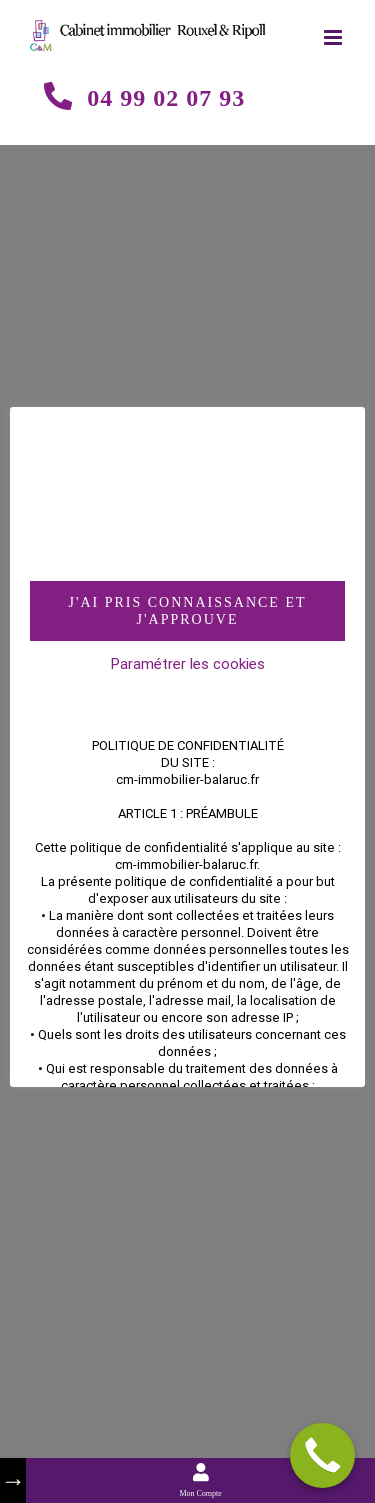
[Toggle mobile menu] (334, 37)
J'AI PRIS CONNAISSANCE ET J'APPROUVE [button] (187, 611)
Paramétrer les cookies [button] (188, 664)
